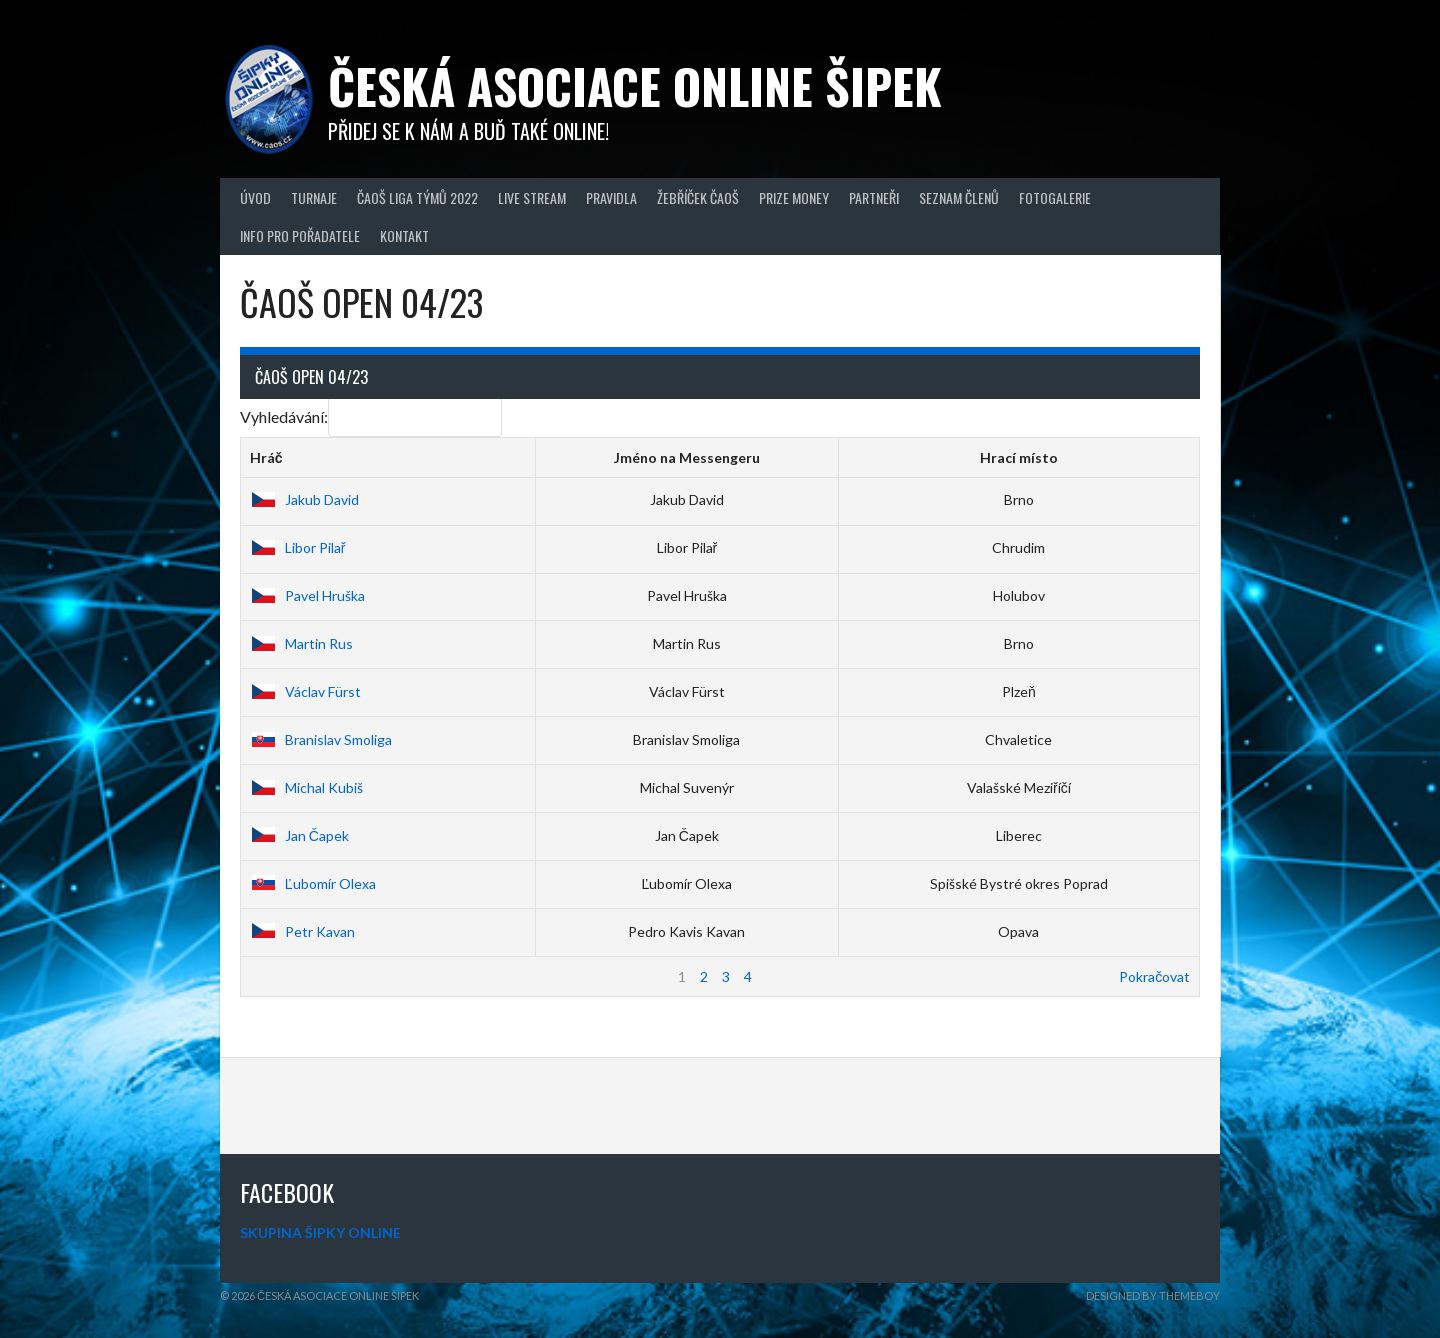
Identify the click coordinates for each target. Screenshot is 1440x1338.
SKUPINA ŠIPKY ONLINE (320, 1232)
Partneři (874, 197)
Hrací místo (1019, 457)
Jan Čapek (299, 835)
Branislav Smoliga (321, 739)
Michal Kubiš (306, 787)
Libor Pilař (298, 547)
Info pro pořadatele (300, 235)
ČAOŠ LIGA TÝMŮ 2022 (417, 197)
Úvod (255, 197)
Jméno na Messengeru (687, 457)
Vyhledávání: (371, 416)
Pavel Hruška (307, 595)
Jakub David (304, 499)
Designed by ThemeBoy (1153, 1295)
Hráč (266, 457)
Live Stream (532, 197)
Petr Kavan (302, 931)
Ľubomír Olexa (313, 883)
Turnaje (314, 197)
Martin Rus (301, 643)
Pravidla (611, 197)
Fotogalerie (1055, 197)
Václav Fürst (305, 691)
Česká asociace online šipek (635, 85)
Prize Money (794, 197)
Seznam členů (959, 197)
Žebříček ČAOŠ (698, 197)
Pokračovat (1154, 976)
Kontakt (404, 235)
